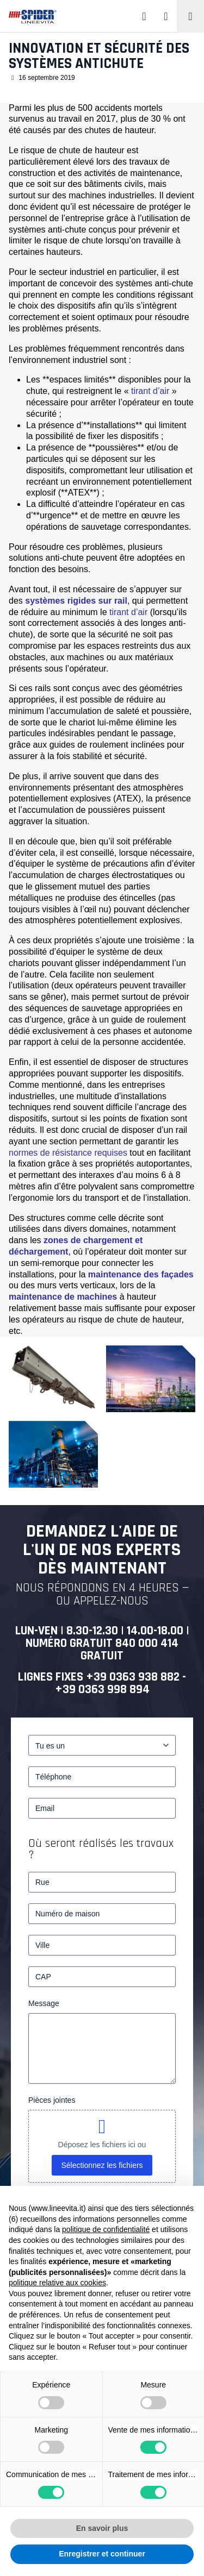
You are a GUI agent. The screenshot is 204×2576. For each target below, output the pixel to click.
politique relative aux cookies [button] (57, 2282)
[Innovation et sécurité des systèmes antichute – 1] (53, 1378)
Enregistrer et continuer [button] (102, 2553)
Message (43, 2003)
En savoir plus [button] (102, 2528)
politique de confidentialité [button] (106, 2229)
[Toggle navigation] (190, 16)
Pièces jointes (51, 2100)
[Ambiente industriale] (53, 1454)
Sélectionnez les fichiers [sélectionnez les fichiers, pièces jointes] (102, 2165)
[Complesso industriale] (150, 1378)
